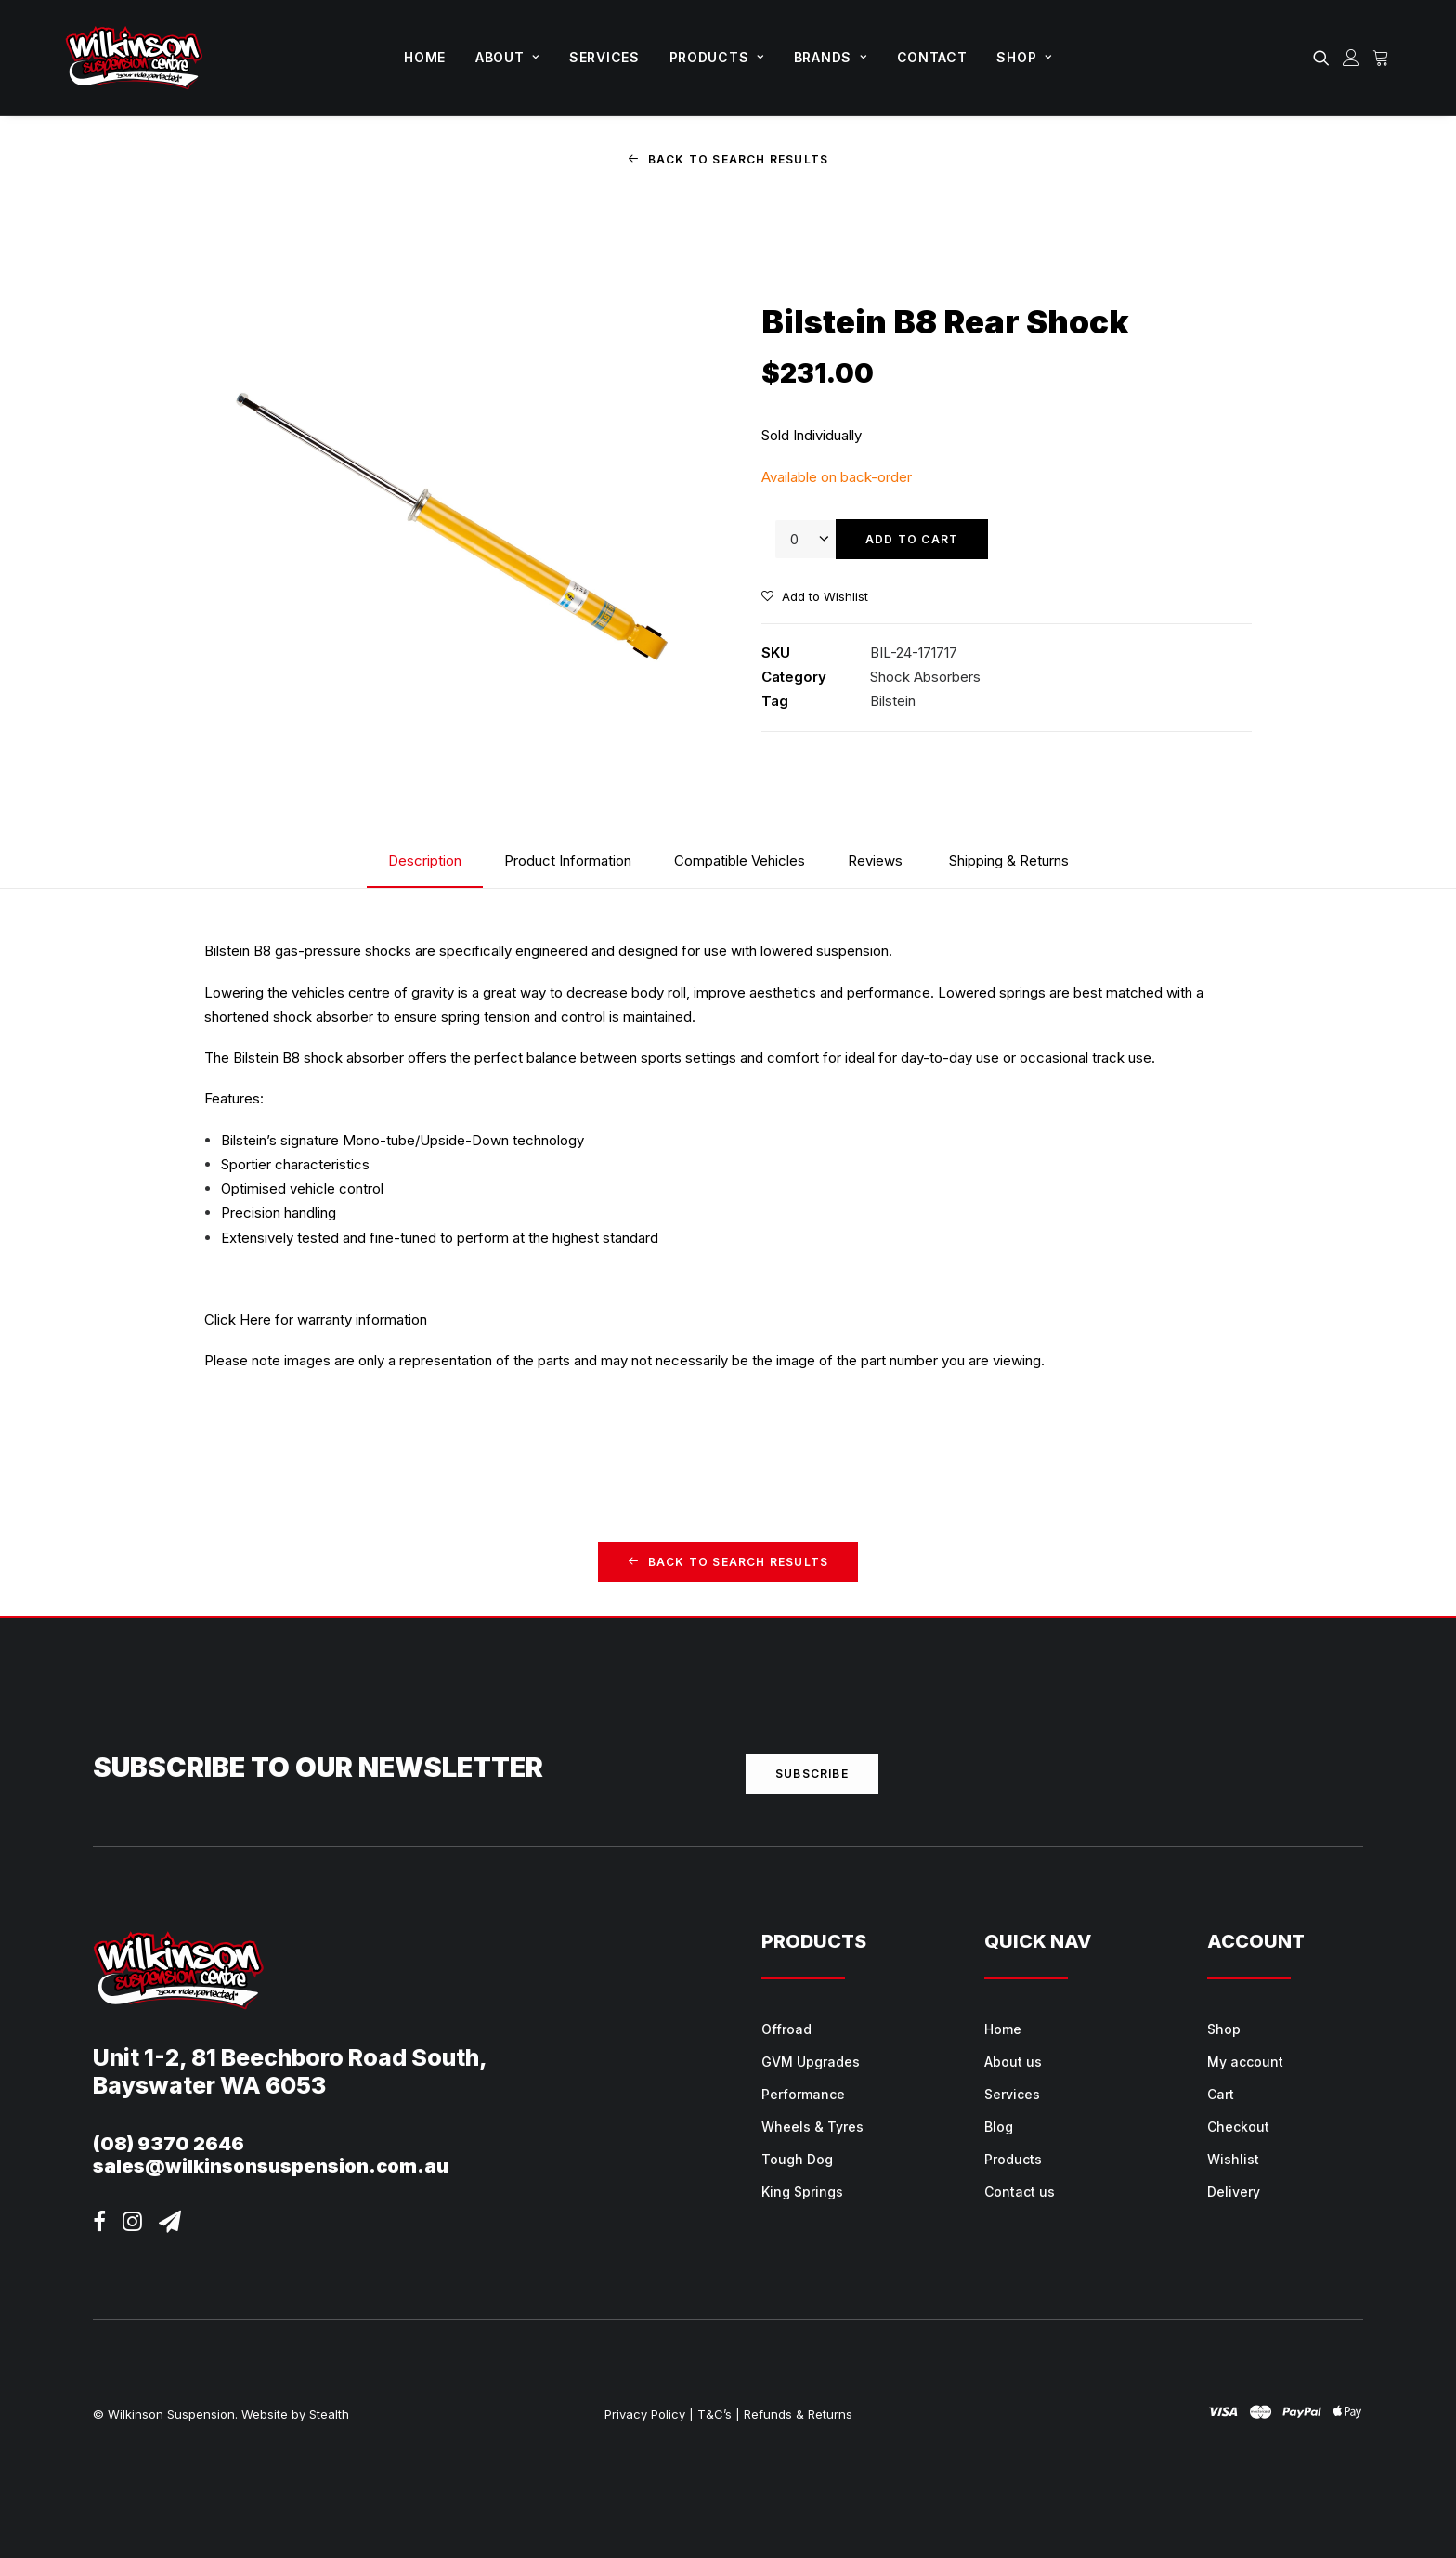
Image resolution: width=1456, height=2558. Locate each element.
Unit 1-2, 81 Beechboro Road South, (290, 2057)
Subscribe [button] (812, 1774)
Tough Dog (797, 2159)
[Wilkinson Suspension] (134, 57)
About (507, 57)
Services (604, 57)
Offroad (786, 2029)
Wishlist (1233, 2159)
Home (425, 57)
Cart (1220, 2094)
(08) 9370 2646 (168, 2144)
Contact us (1019, 2191)
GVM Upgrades (810, 2061)
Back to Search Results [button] (728, 159)
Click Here (237, 1319)
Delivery (1233, 2191)
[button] (1324, 57)
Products (717, 57)
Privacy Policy (644, 2413)
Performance (803, 2094)
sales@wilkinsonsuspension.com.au (270, 2166)
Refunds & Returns (798, 2413)
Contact (932, 57)
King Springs (802, 2191)
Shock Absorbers (925, 676)
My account (1245, 2061)
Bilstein (893, 701)
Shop (1023, 57)
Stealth (329, 2413)
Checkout (1238, 2126)
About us (1013, 2061)
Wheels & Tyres (812, 2126)
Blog (998, 2126)
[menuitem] (425, 57)
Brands (830, 57)
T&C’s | (718, 2413)
